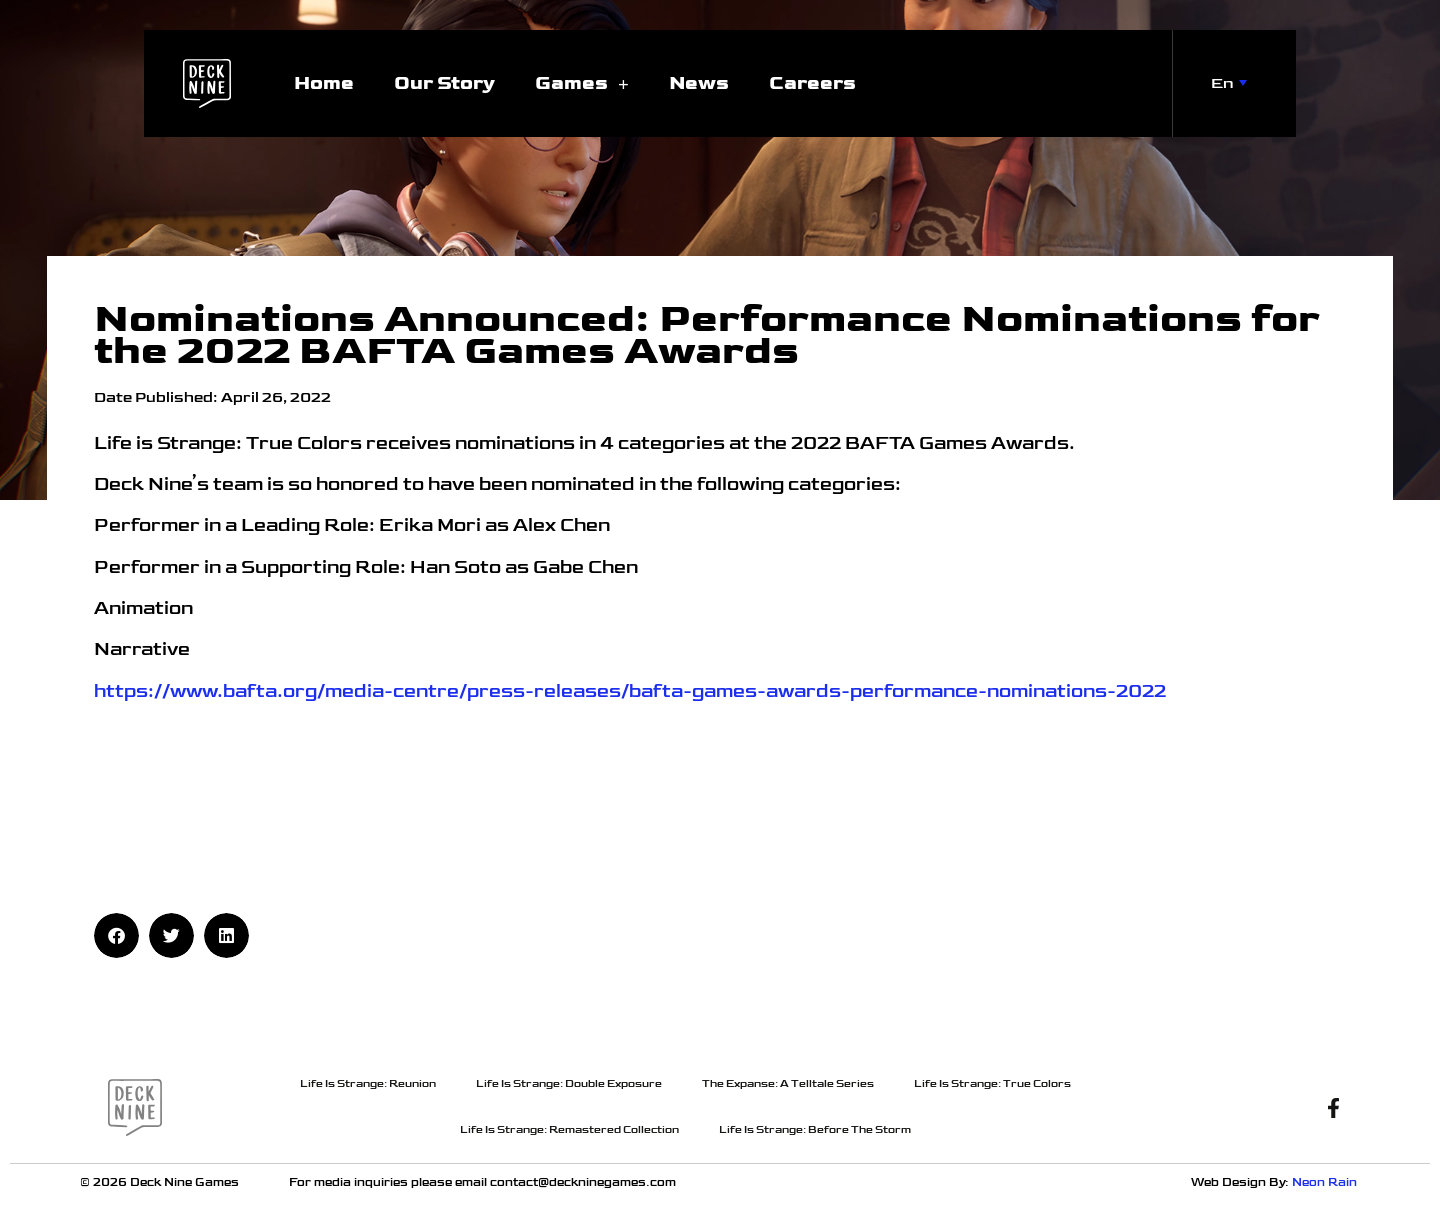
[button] (116, 935)
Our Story (444, 83)
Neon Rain (1326, 1182)
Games (582, 83)
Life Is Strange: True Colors (992, 1083)
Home (324, 83)
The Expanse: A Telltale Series (788, 1083)
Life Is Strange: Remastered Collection (569, 1129)
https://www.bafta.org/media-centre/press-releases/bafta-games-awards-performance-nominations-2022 (630, 691)
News (699, 83)
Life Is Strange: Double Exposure (569, 1083)
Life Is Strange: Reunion (368, 1083)
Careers (812, 83)
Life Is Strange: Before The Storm (815, 1129)
